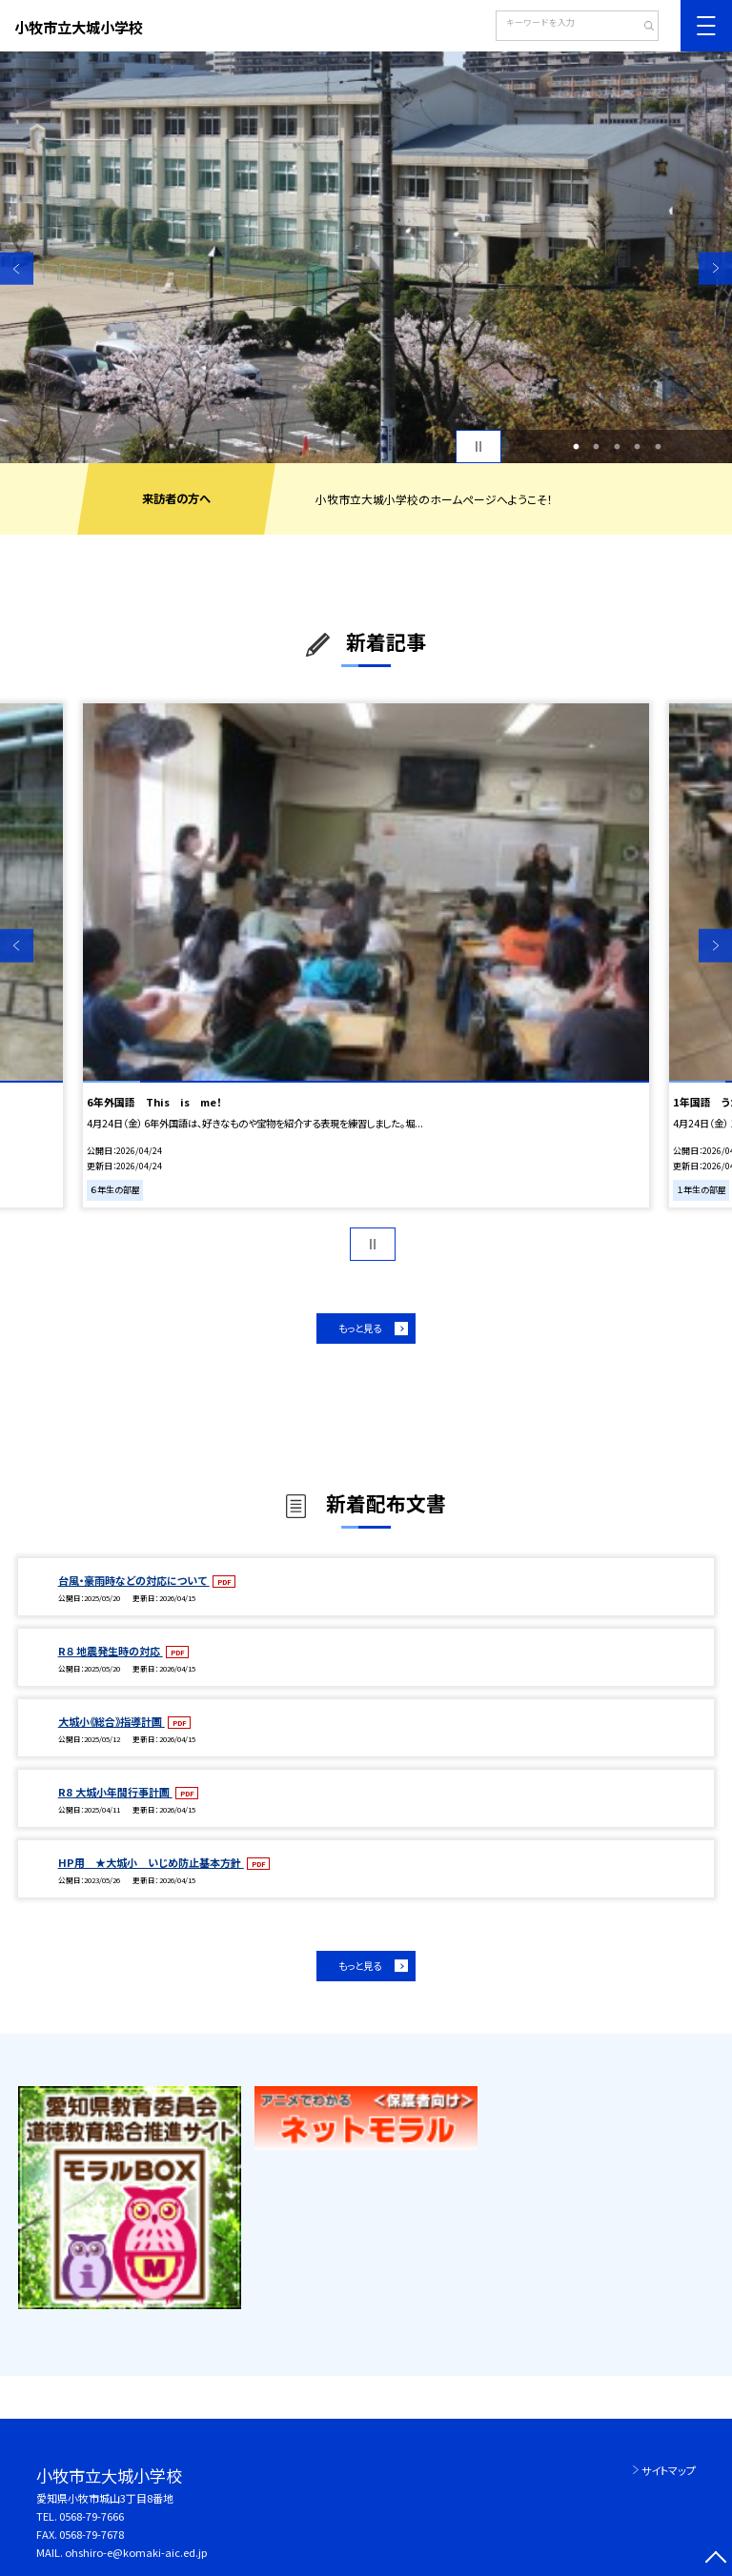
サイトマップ (668, 2470)
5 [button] (658, 447)
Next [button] (715, 268)
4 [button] (637, 447)
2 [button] (597, 447)
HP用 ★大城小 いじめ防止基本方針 (151, 1862)
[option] (366, 257)
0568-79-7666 (91, 2516)
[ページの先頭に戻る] (715, 2559)
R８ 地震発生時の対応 (110, 1650)
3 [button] (617, 447)
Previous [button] (16, 268)
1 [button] (576, 447)
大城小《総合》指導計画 (111, 1721)
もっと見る (359, 1328)
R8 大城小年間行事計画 (115, 1791)
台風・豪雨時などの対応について (134, 1580)
